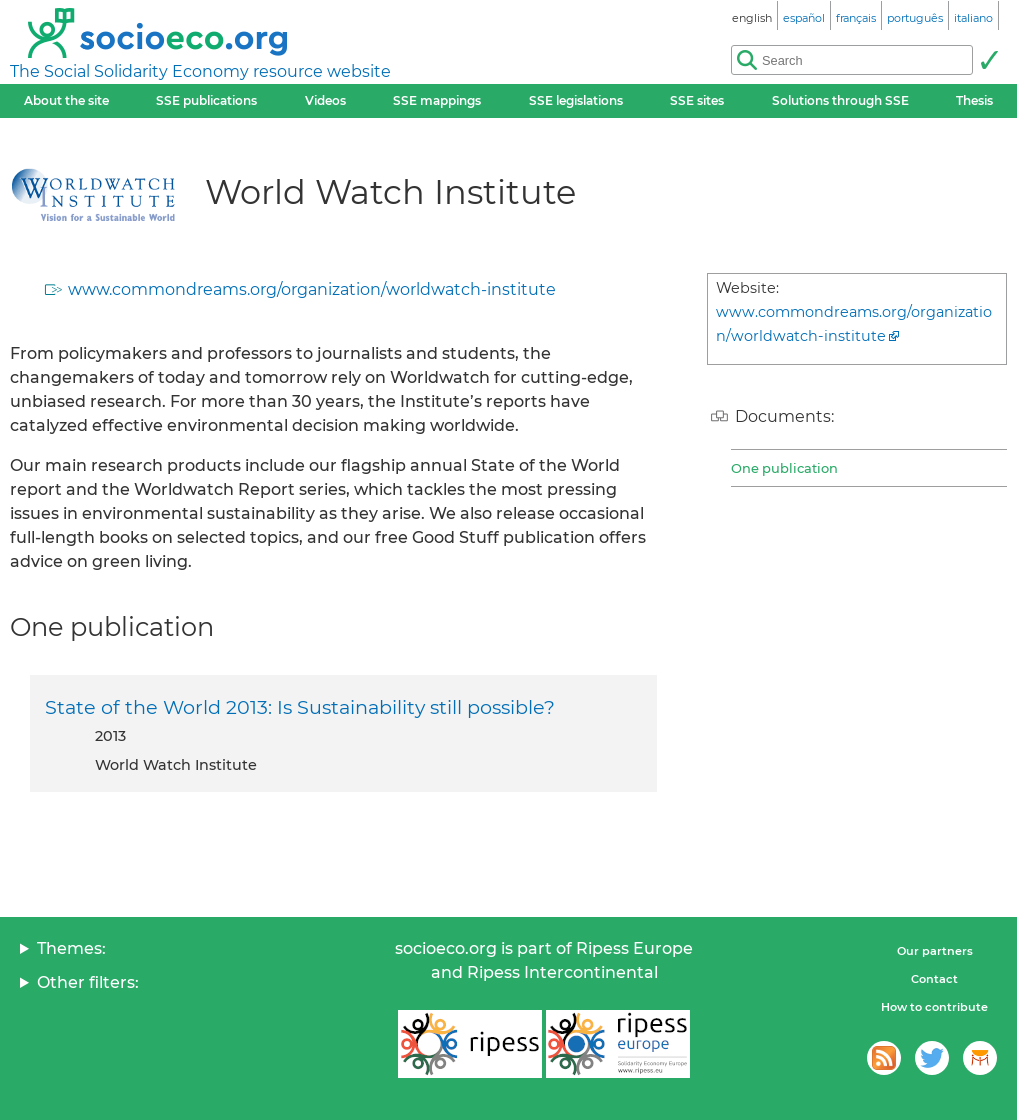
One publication (784, 468)
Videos (325, 100)
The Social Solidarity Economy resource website (200, 71)
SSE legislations (576, 100)
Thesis (974, 100)
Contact (934, 979)
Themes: (71, 948)
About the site (66, 100)
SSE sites (697, 100)
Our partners (935, 951)
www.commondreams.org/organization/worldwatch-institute (312, 289)
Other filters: (88, 982)
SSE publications (206, 100)
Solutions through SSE (840, 100)
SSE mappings (437, 100)
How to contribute (934, 1007)
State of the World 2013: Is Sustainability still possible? (300, 707)
